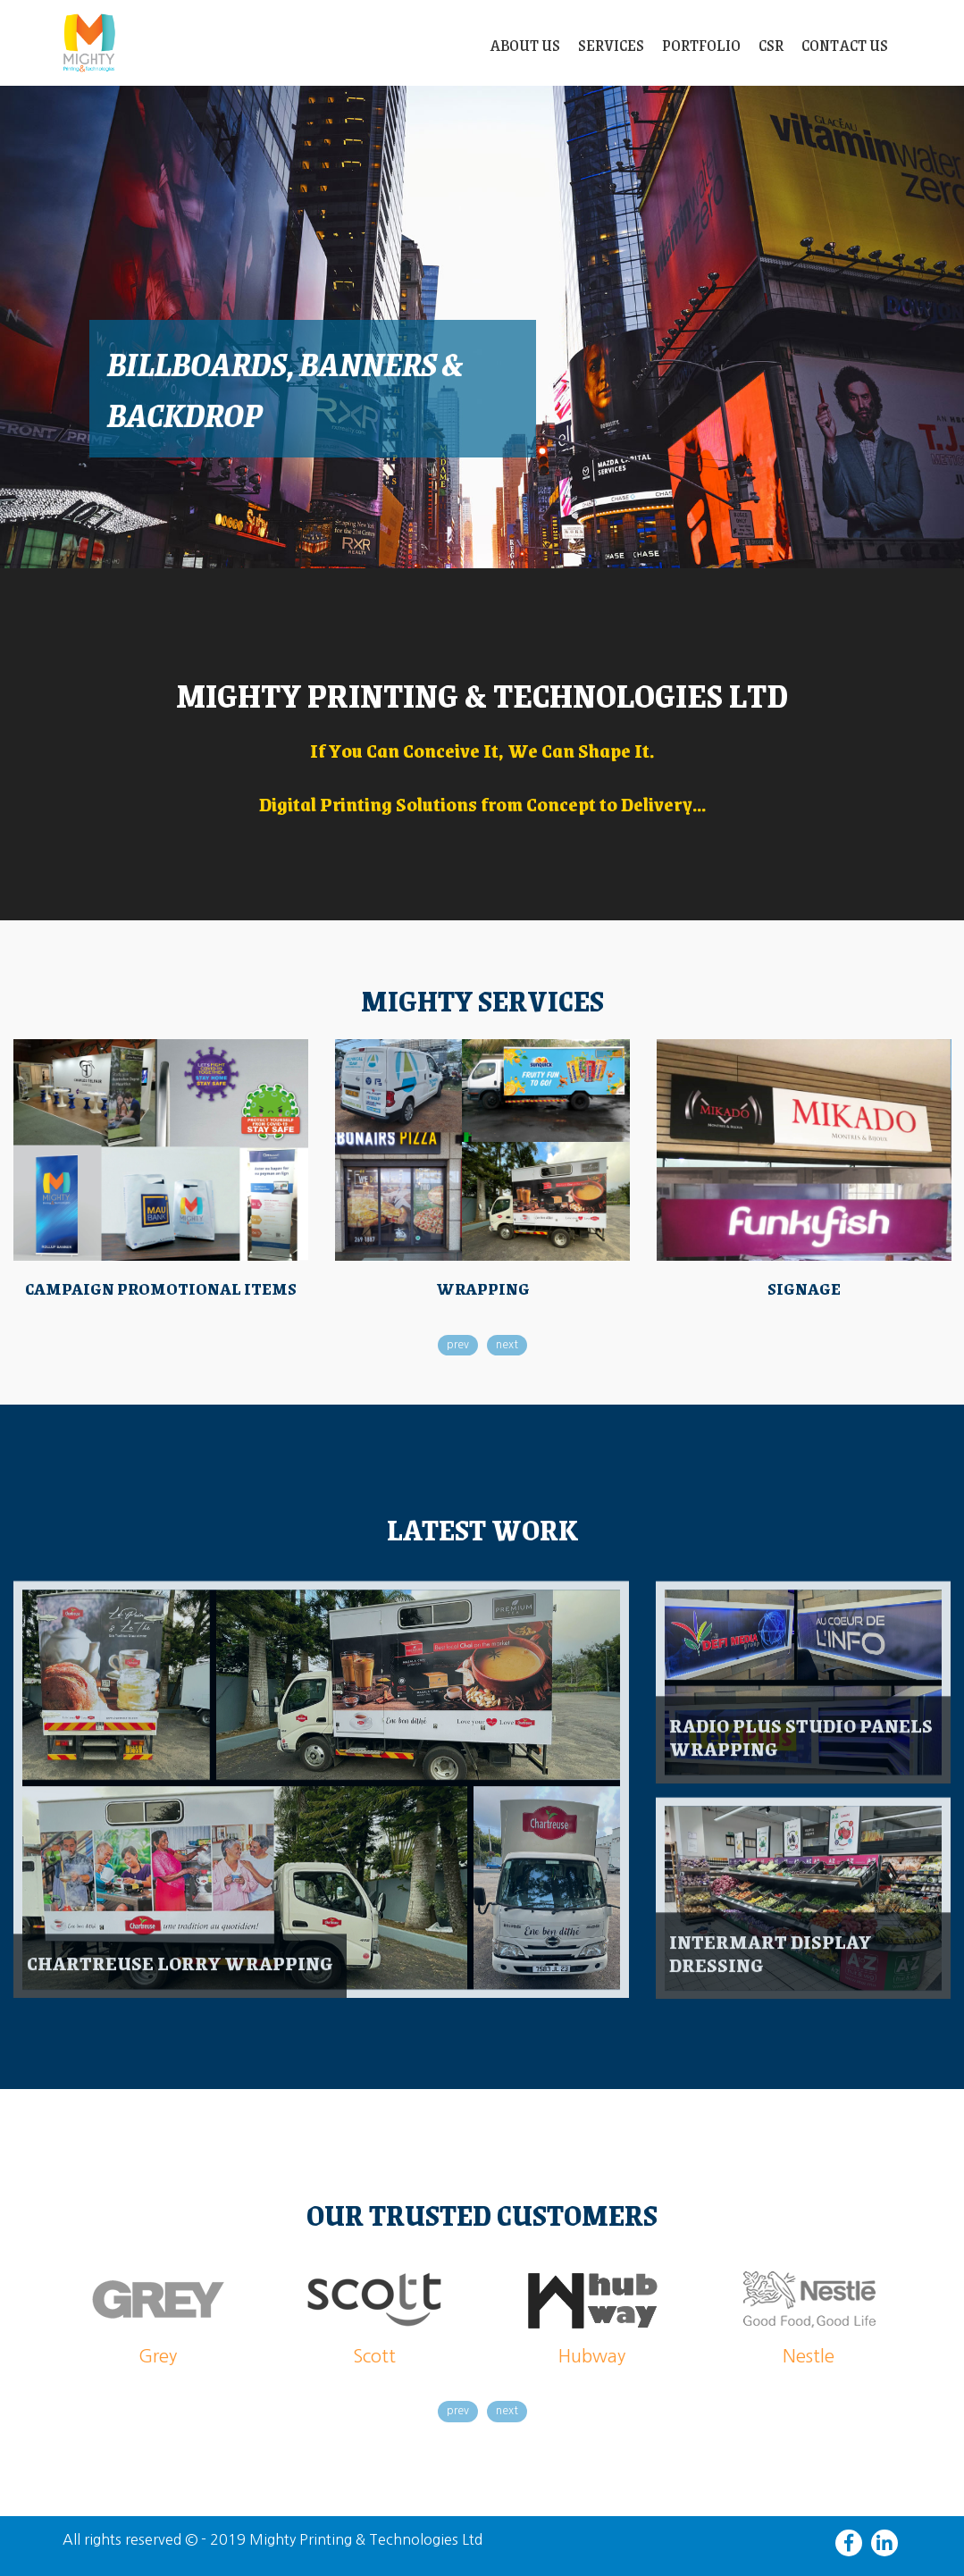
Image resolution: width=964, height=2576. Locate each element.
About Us (525, 45)
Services (611, 45)
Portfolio (701, 45)
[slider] (482, 327)
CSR (771, 45)
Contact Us (844, 45)
